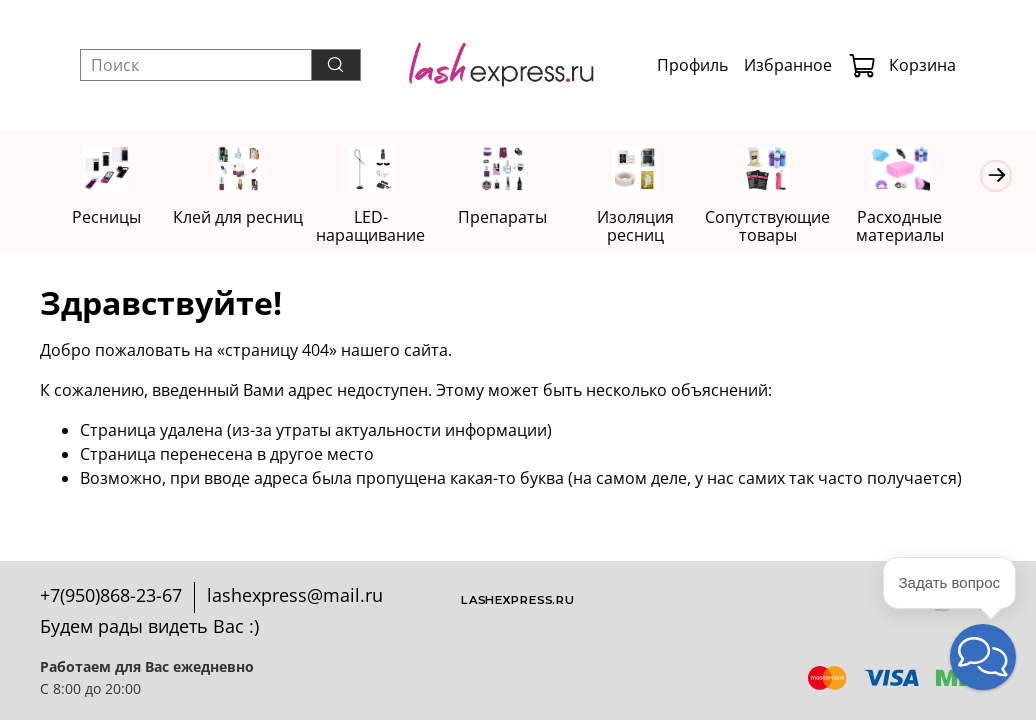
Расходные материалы (928, 227)
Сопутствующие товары (791, 227)
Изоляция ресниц (654, 227)
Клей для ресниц (245, 218)
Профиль (692, 65)
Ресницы (108, 218)
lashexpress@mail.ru (295, 595)
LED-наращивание (381, 227)
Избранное (788, 65)
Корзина (902, 65)
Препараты (517, 218)
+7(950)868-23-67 (111, 595)
